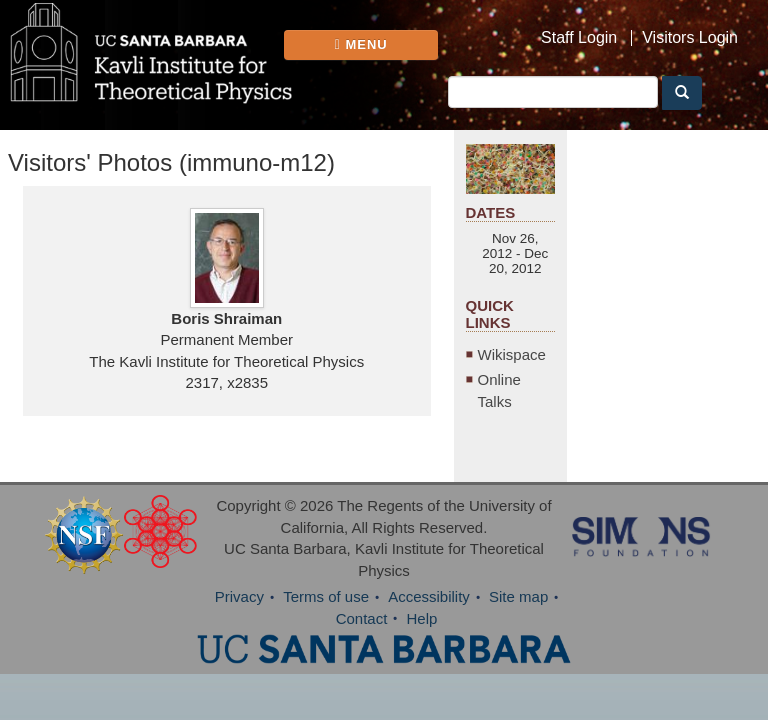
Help (422, 618)
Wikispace (512, 354)
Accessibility (429, 596)
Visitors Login (690, 38)
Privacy (239, 596)
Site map (518, 596)
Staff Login (579, 38)
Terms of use (326, 596)
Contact (362, 618)
